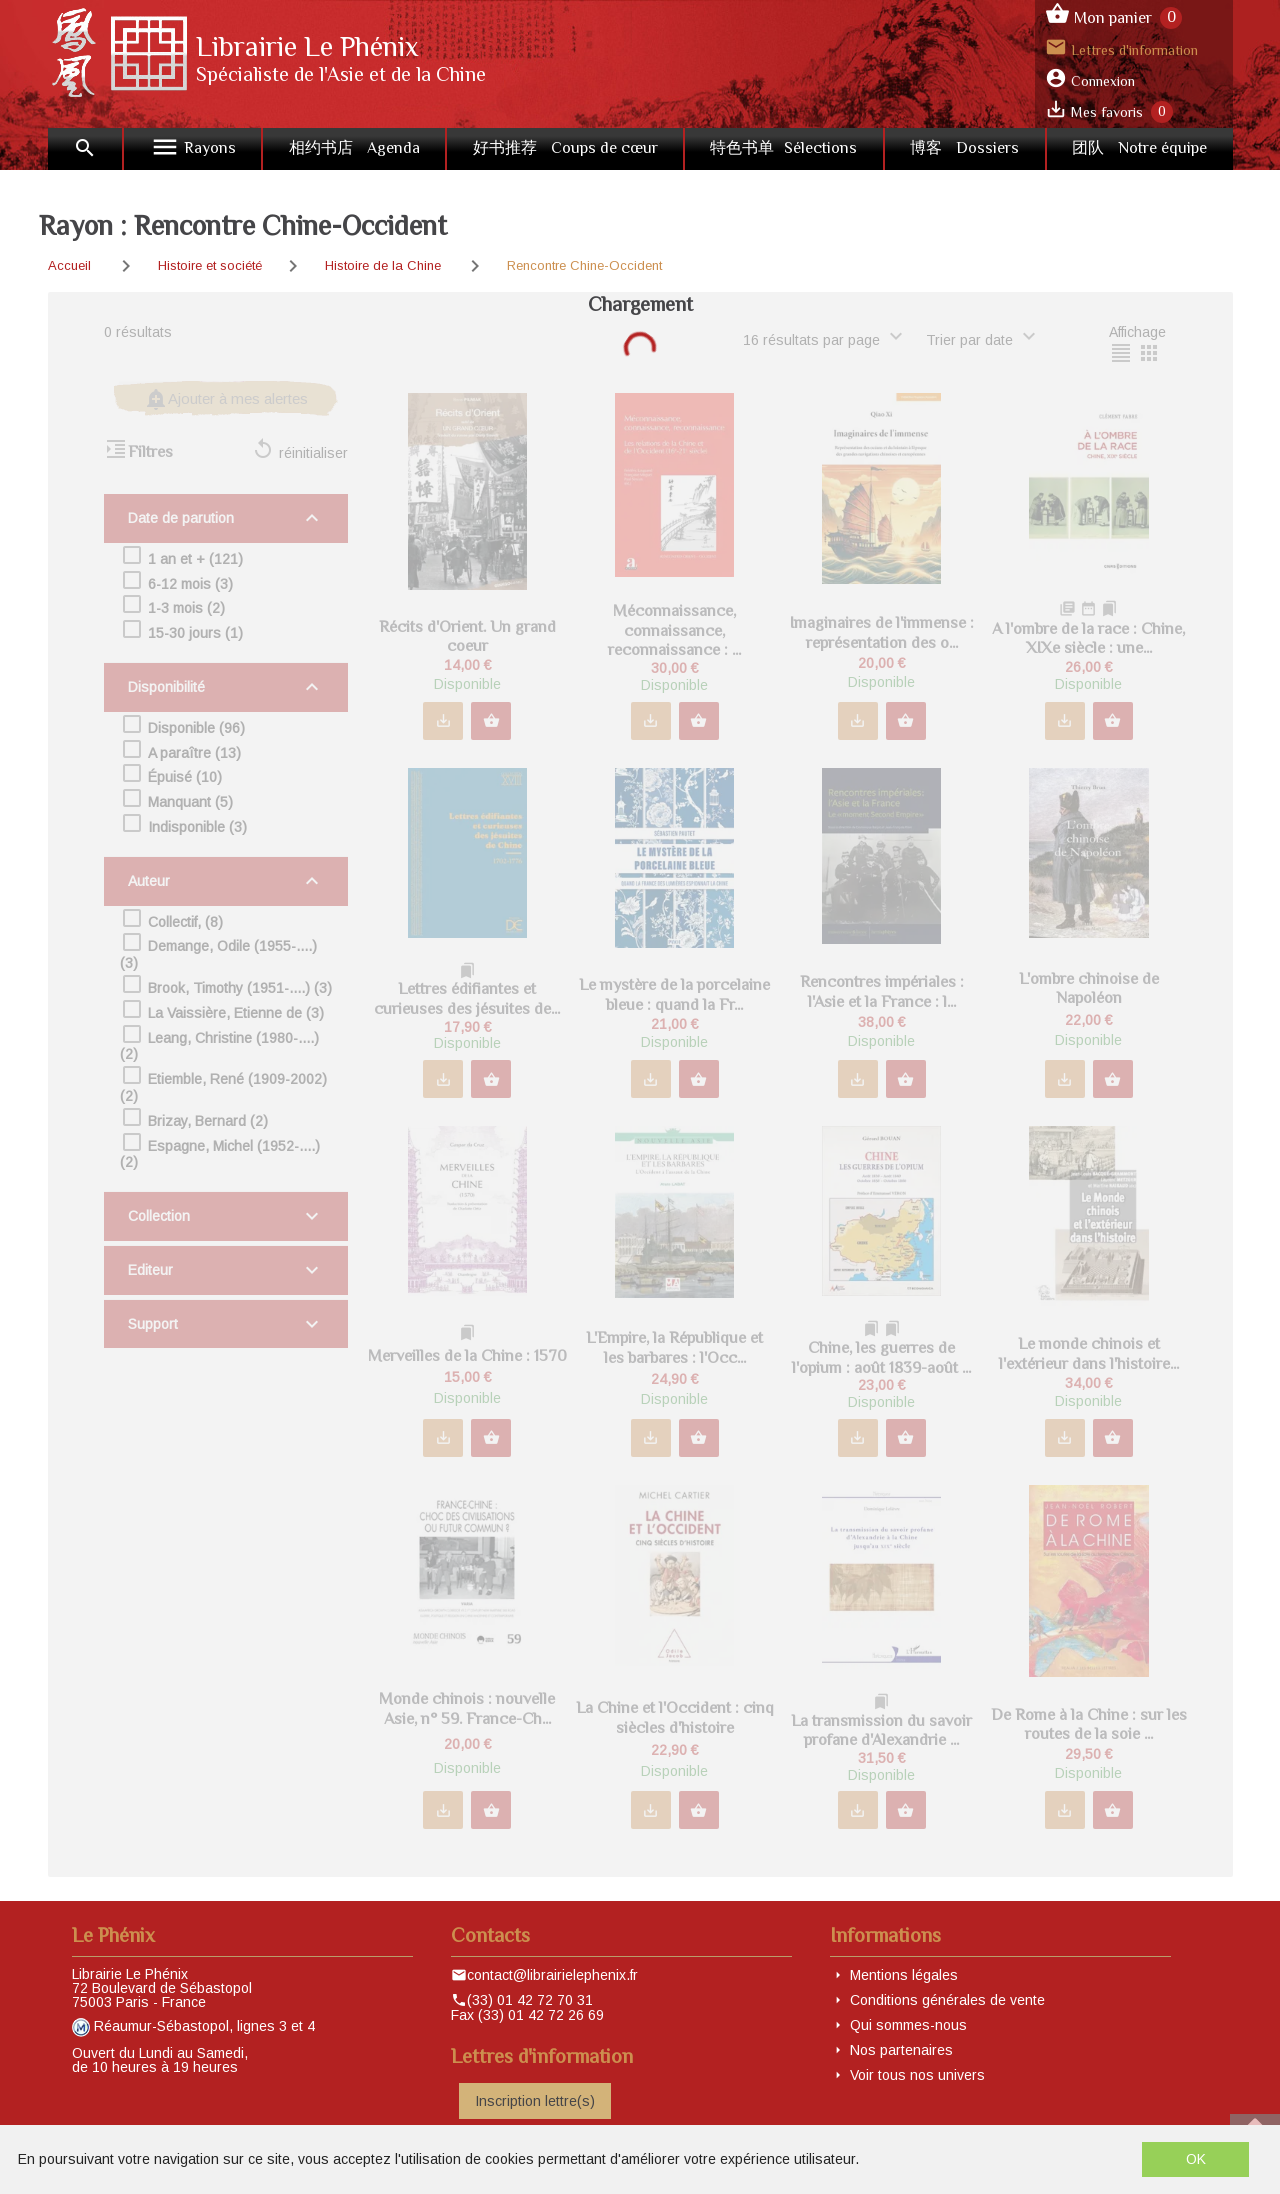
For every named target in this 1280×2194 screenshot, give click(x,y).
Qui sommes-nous (908, 2025)
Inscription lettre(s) (535, 2101)
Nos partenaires (901, 2050)
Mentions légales (904, 1975)
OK (1196, 2159)
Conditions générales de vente (947, 2000)
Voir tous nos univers (917, 2075)
